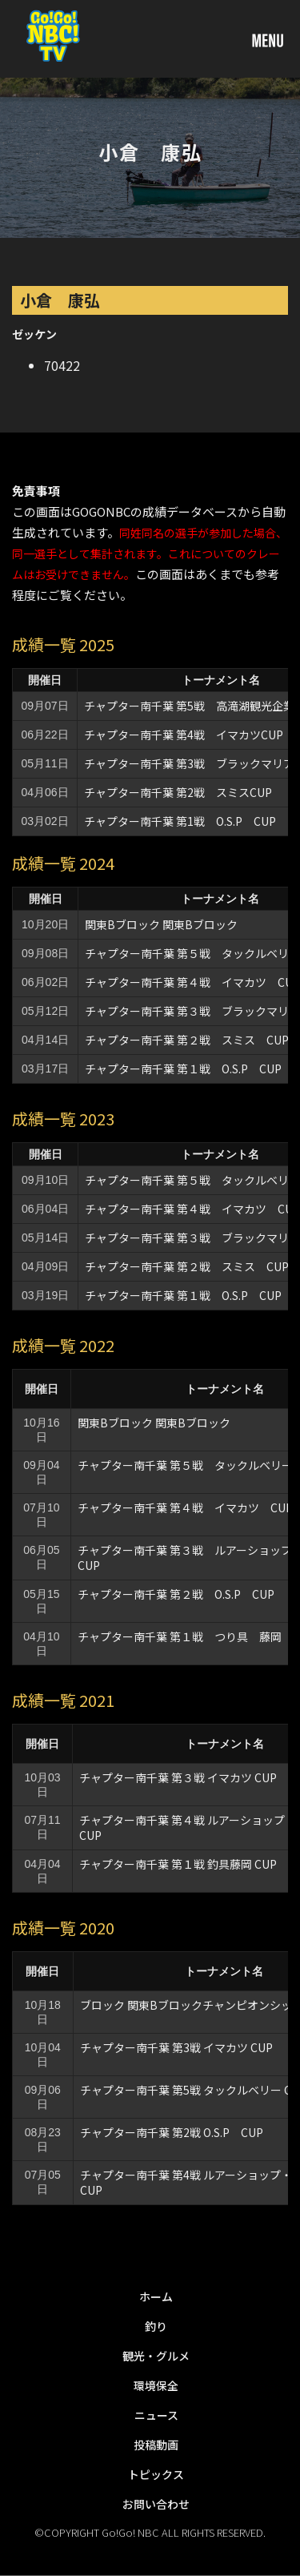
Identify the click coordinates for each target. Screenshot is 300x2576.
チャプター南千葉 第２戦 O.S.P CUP (176, 1594)
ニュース (156, 2415)
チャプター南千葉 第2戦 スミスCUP (178, 792)
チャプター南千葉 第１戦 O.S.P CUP (183, 1069)
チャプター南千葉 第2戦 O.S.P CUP (171, 2132)
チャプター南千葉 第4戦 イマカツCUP (183, 735)
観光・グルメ (156, 2356)
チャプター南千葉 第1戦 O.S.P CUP (180, 821)
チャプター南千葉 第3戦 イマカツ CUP (176, 2047)
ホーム (156, 2296)
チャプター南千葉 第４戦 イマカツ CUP (185, 1507)
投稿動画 (156, 2445)
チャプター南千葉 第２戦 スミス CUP (187, 1040)
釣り (156, 2326)
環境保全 (156, 2385)
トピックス (156, 2474)
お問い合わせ (156, 2504)
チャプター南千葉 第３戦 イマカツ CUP (178, 1777)
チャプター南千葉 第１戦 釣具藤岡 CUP (178, 1864)
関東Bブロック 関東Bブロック (161, 924)
